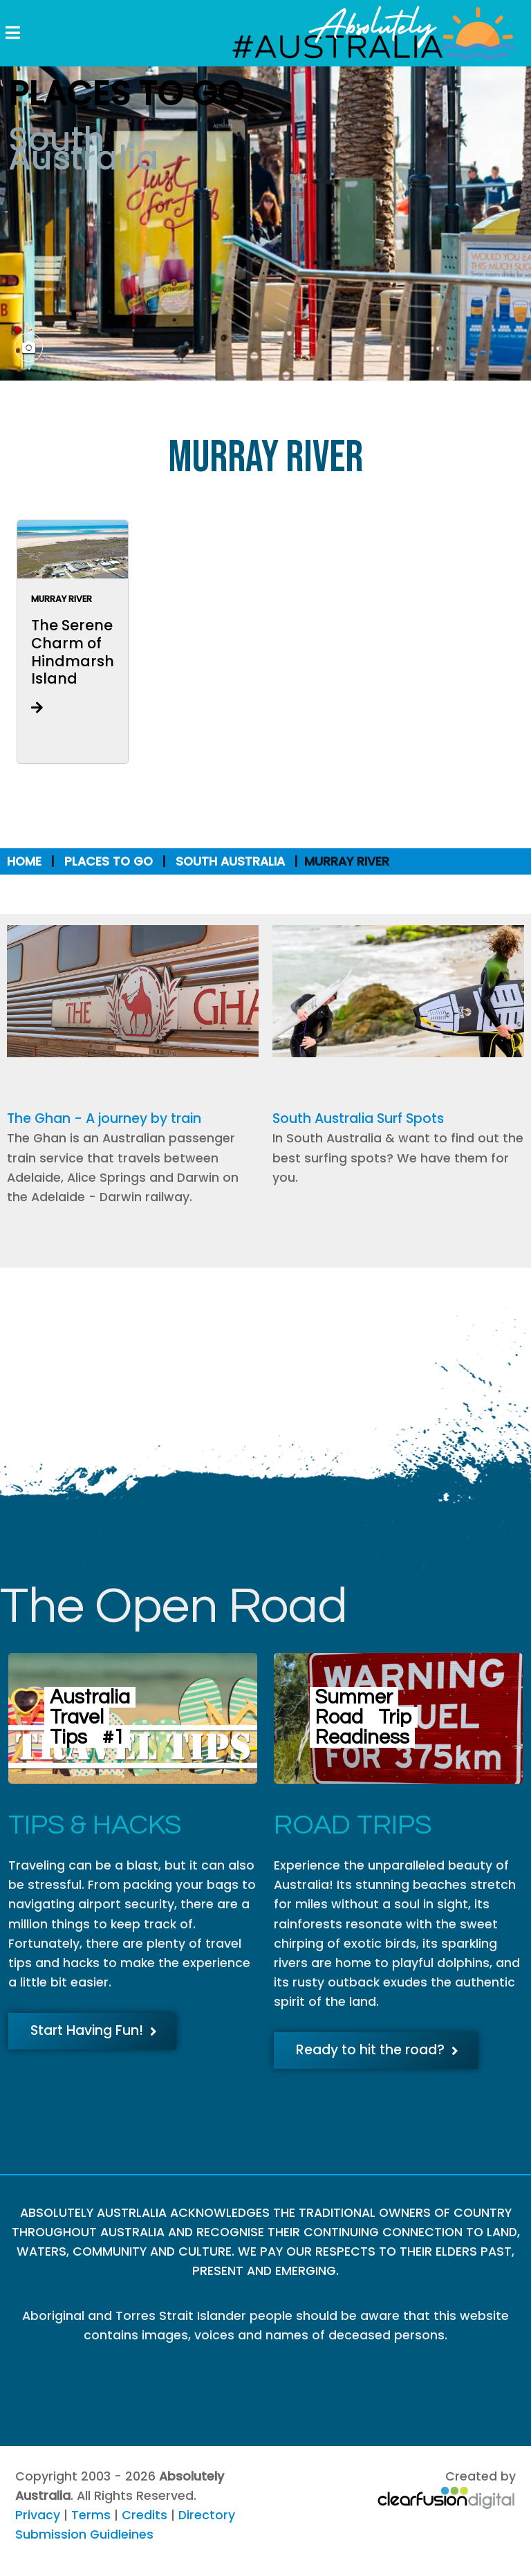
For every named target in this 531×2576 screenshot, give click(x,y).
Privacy (37, 2515)
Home (24, 861)
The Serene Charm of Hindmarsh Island (72, 651)
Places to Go (108, 861)
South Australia (230, 861)
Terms (91, 2515)
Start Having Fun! (93, 2030)
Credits (144, 2515)
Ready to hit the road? (377, 2049)
